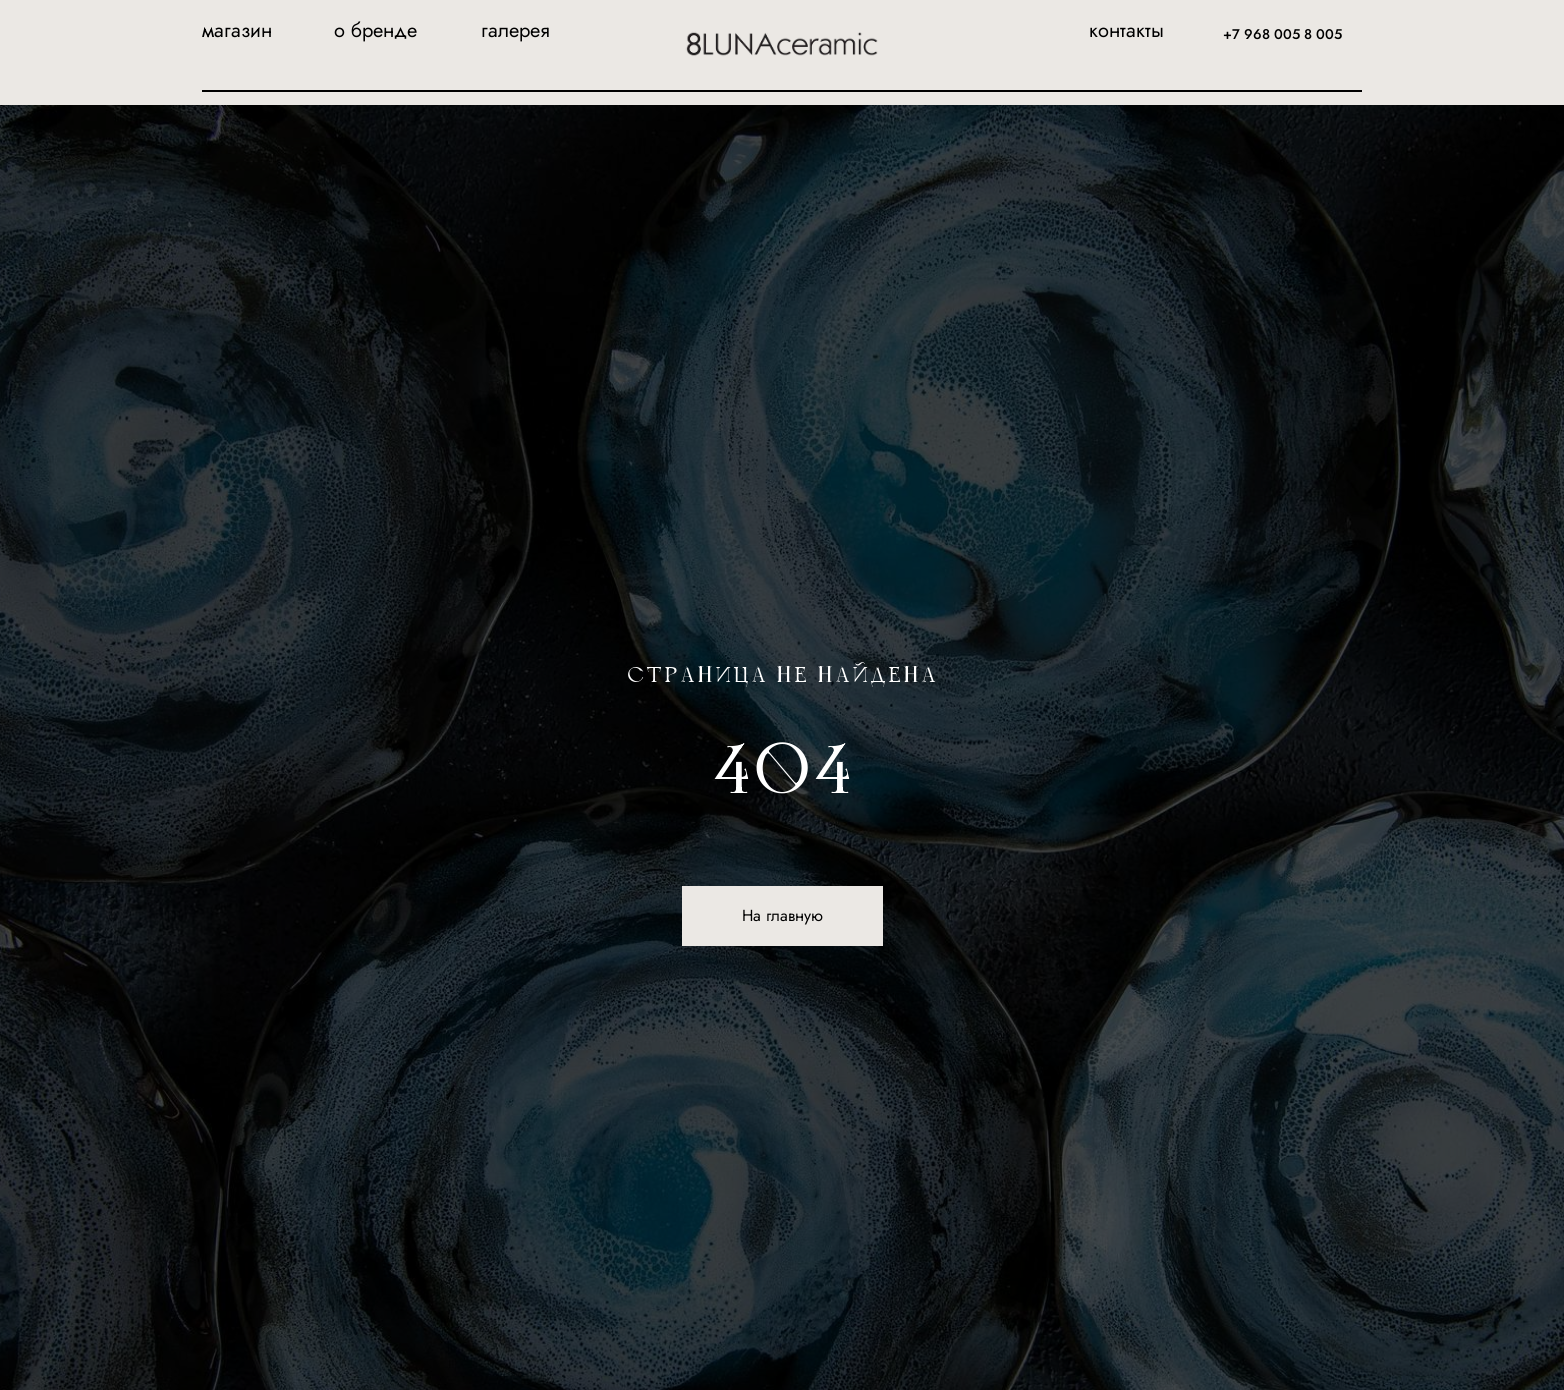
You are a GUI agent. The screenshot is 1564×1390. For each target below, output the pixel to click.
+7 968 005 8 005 (1282, 34)
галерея (515, 30)
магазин (237, 30)
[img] (782, 44)
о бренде (375, 30)
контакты (1126, 30)
